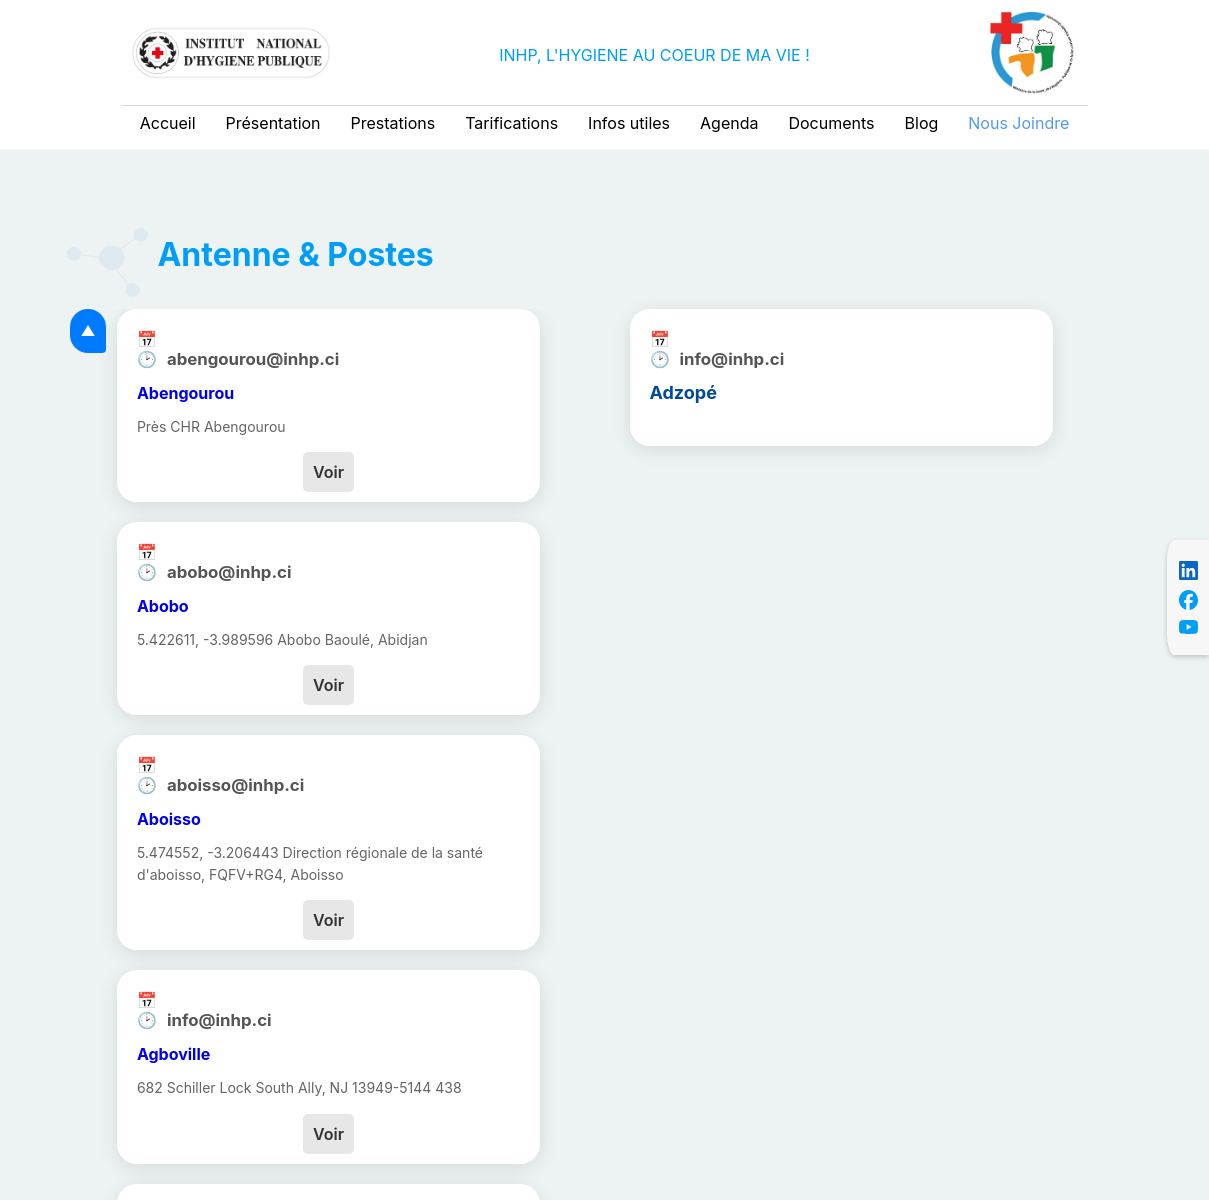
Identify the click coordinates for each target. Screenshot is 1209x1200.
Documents (831, 123)
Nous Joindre (1018, 123)
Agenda (729, 123)
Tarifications (511, 123)
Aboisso (169, 819)
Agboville (173, 1054)
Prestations (393, 123)
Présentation (273, 123)
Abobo (163, 606)
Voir (328, 472)
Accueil (168, 123)
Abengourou (185, 393)
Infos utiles (629, 123)
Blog (922, 123)
